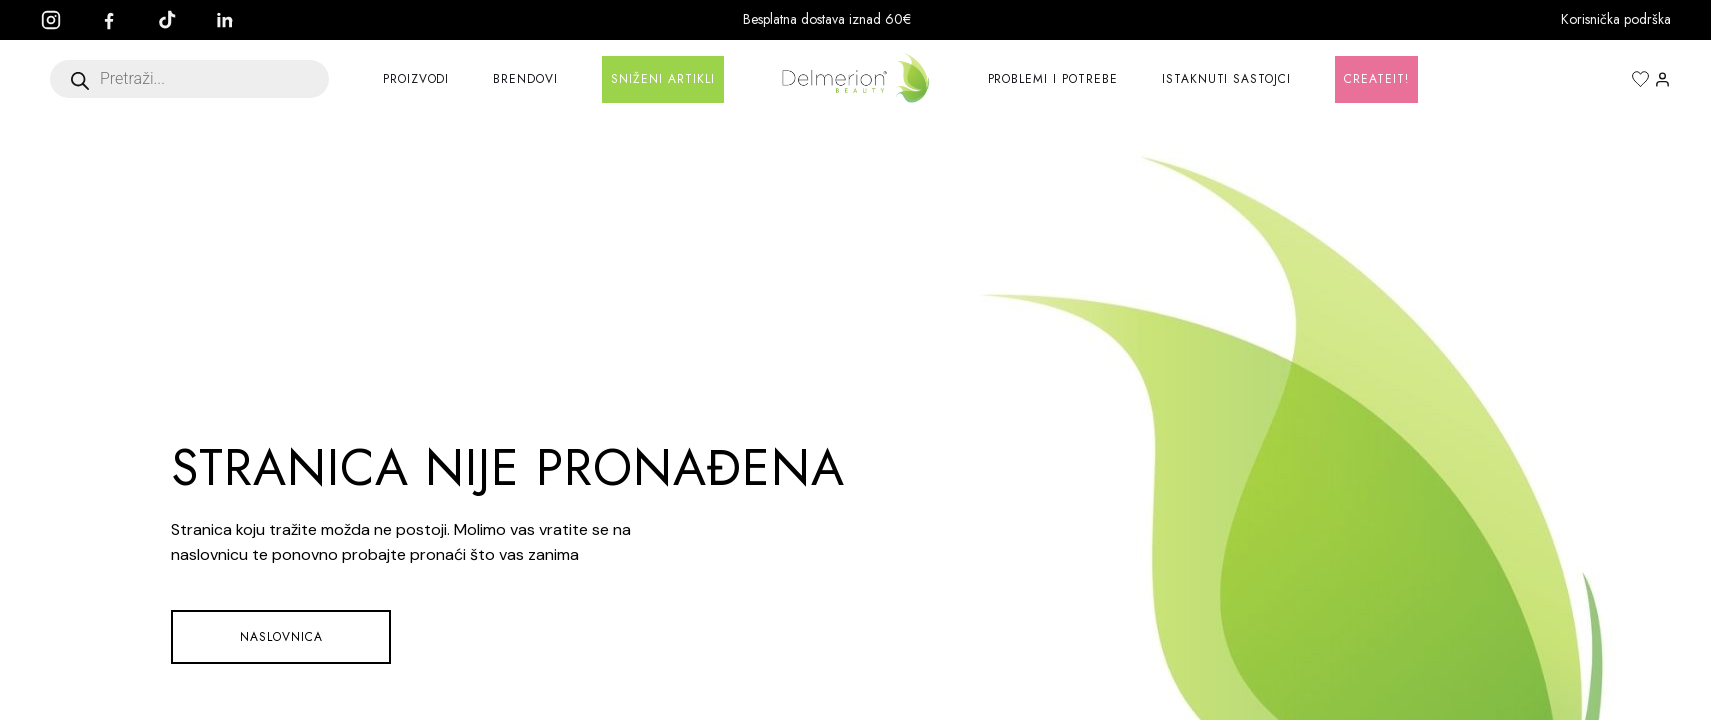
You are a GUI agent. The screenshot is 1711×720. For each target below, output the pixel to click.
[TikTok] (177, 20)
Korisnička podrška (1616, 19)
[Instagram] (61, 20)
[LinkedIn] (235, 20)
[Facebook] (119, 20)
